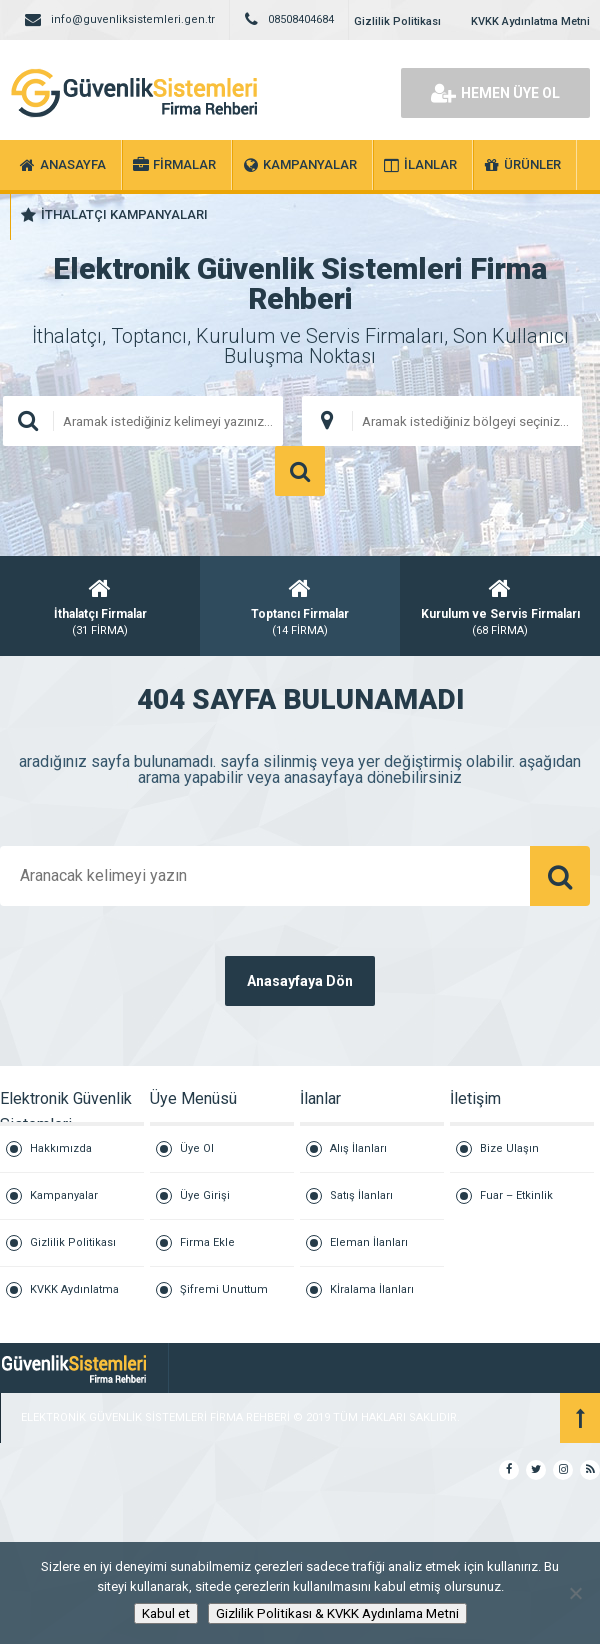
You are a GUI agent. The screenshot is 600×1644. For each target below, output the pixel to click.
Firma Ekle (207, 1242)
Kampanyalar (64, 1195)
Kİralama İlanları (372, 1289)
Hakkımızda (61, 1148)
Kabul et (166, 1613)
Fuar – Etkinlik (516, 1195)
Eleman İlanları (369, 1242)
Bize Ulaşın (509, 1148)
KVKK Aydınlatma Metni (530, 21)
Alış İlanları (358, 1148)
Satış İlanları (361, 1195)
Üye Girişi (205, 1195)
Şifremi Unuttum (224, 1289)
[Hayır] (575, 1593)
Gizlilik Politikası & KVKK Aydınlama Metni (337, 1613)
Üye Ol (197, 1148)
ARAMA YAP (300, 471)
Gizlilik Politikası (397, 21)
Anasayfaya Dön (300, 981)
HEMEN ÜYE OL (495, 93)
